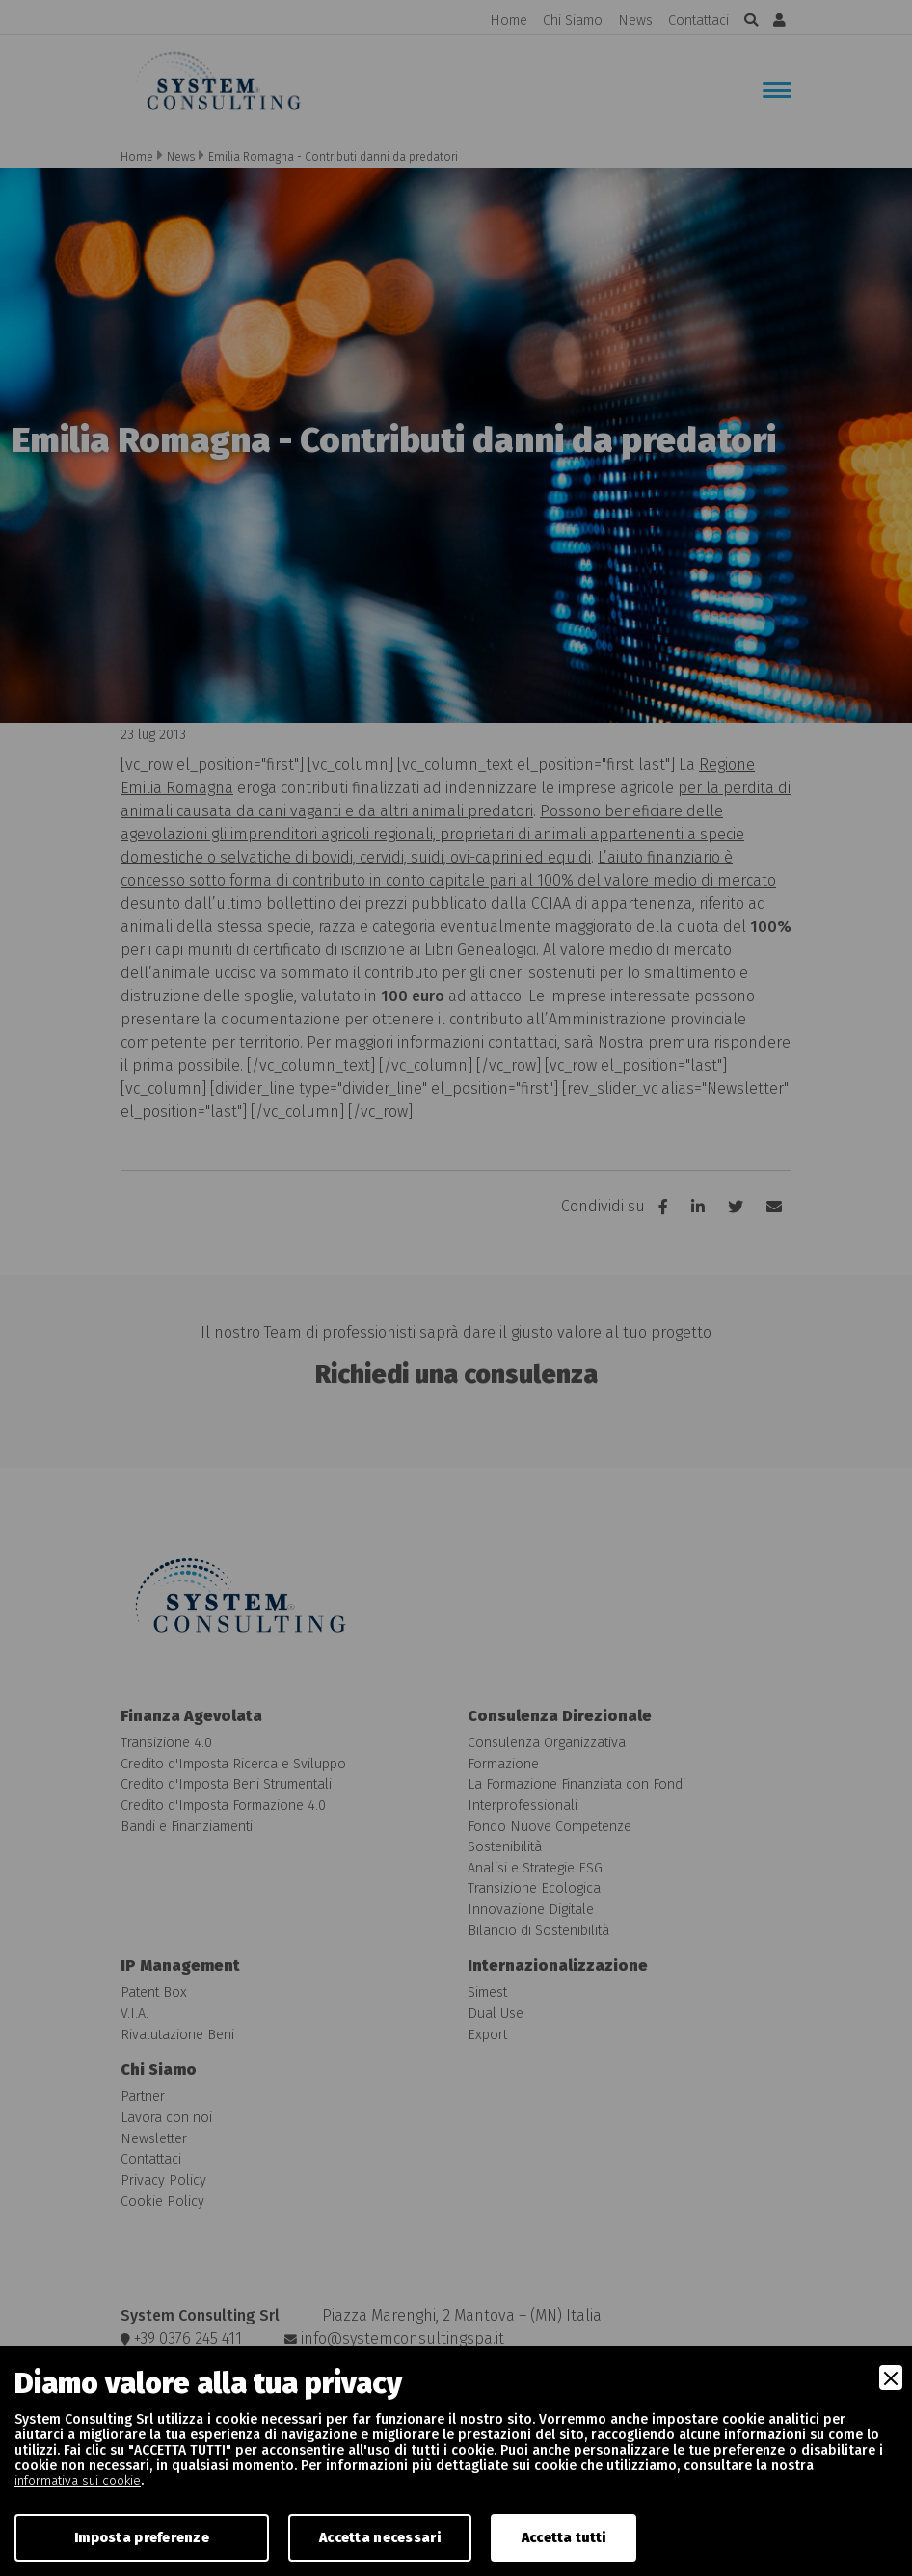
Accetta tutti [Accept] (564, 2538)
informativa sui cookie (77, 2481)
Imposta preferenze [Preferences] (141, 2538)
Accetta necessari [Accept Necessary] (380, 2538)
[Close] (890, 2377)
